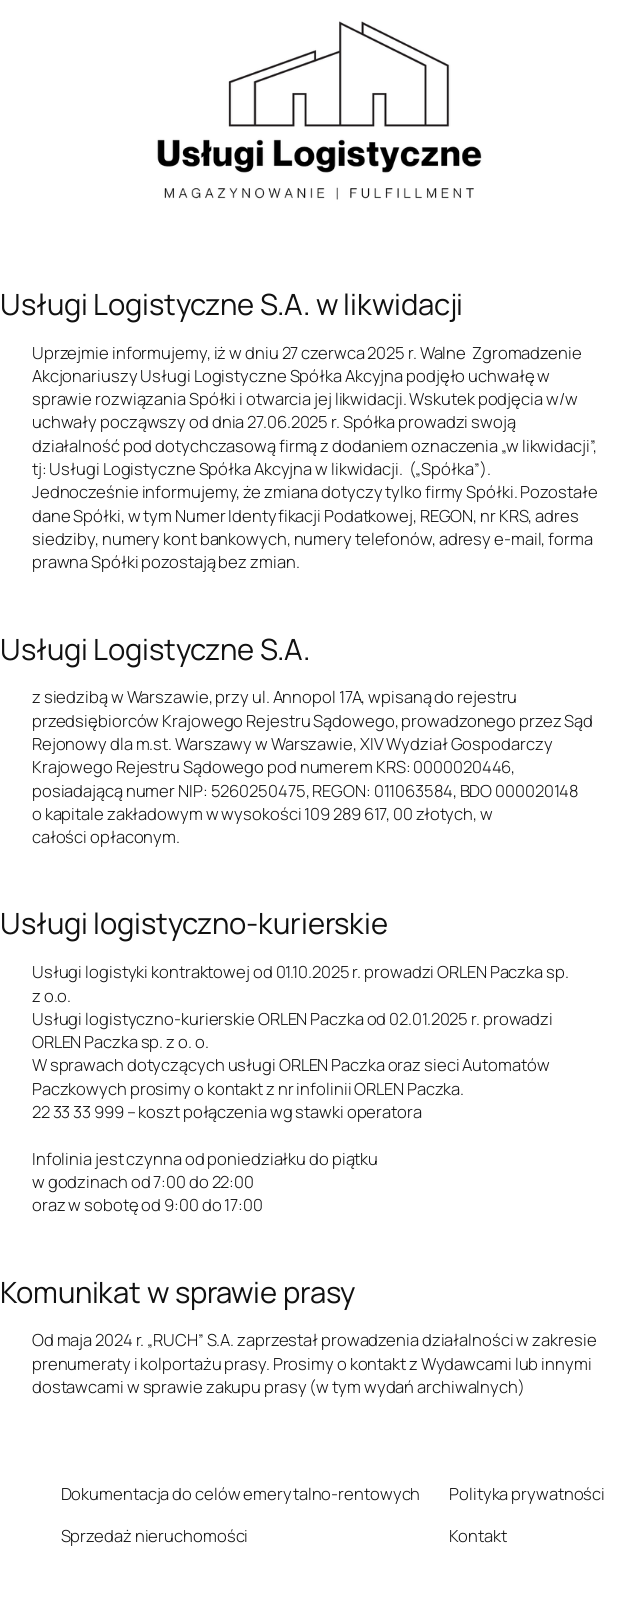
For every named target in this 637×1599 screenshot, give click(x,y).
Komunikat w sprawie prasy (177, 1292)
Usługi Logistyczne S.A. (155, 649)
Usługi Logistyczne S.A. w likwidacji (231, 304)
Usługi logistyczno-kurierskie (194, 923)
